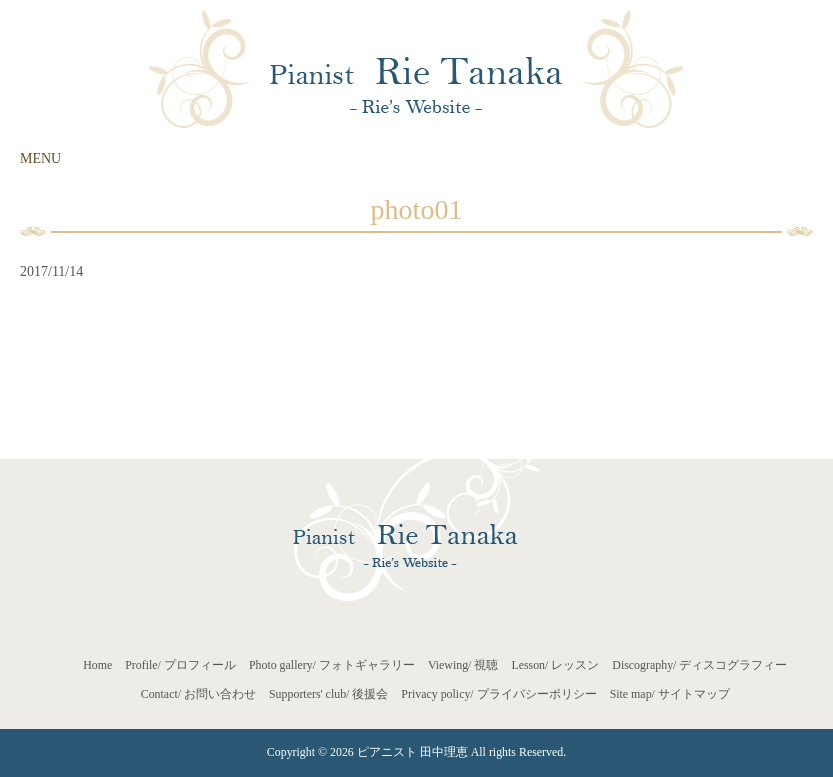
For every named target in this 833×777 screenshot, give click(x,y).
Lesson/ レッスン (555, 665)
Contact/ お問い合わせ (198, 694)
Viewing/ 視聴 (463, 665)
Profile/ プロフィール (180, 665)
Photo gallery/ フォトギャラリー (332, 665)
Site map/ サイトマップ (670, 694)
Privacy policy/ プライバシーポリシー (498, 694)
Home (97, 665)
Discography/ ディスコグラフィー (699, 665)
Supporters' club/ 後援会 (328, 694)
